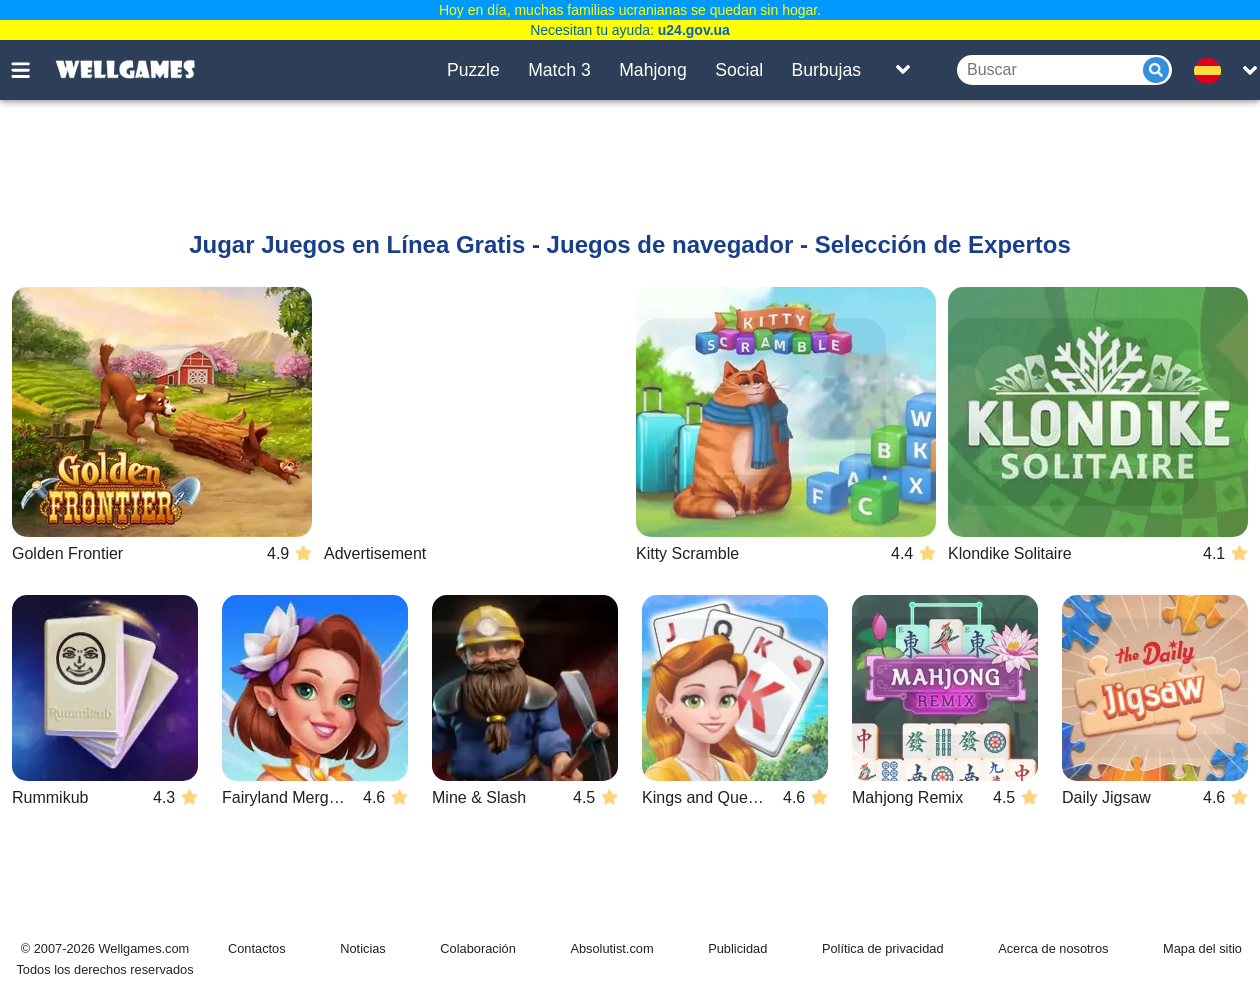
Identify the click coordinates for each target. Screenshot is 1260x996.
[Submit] (1156, 70)
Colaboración (477, 948)
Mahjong (653, 70)
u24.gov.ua (694, 30)
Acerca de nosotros (1053, 948)
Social (739, 70)
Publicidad (737, 948)
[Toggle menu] (32, 70)
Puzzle (473, 70)
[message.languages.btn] (1213, 70)
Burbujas (826, 70)
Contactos (257, 948)
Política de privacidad (883, 948)
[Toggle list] (903, 70)
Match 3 (559, 70)
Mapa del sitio (1202, 948)
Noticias (363, 948)
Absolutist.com (611, 948)
